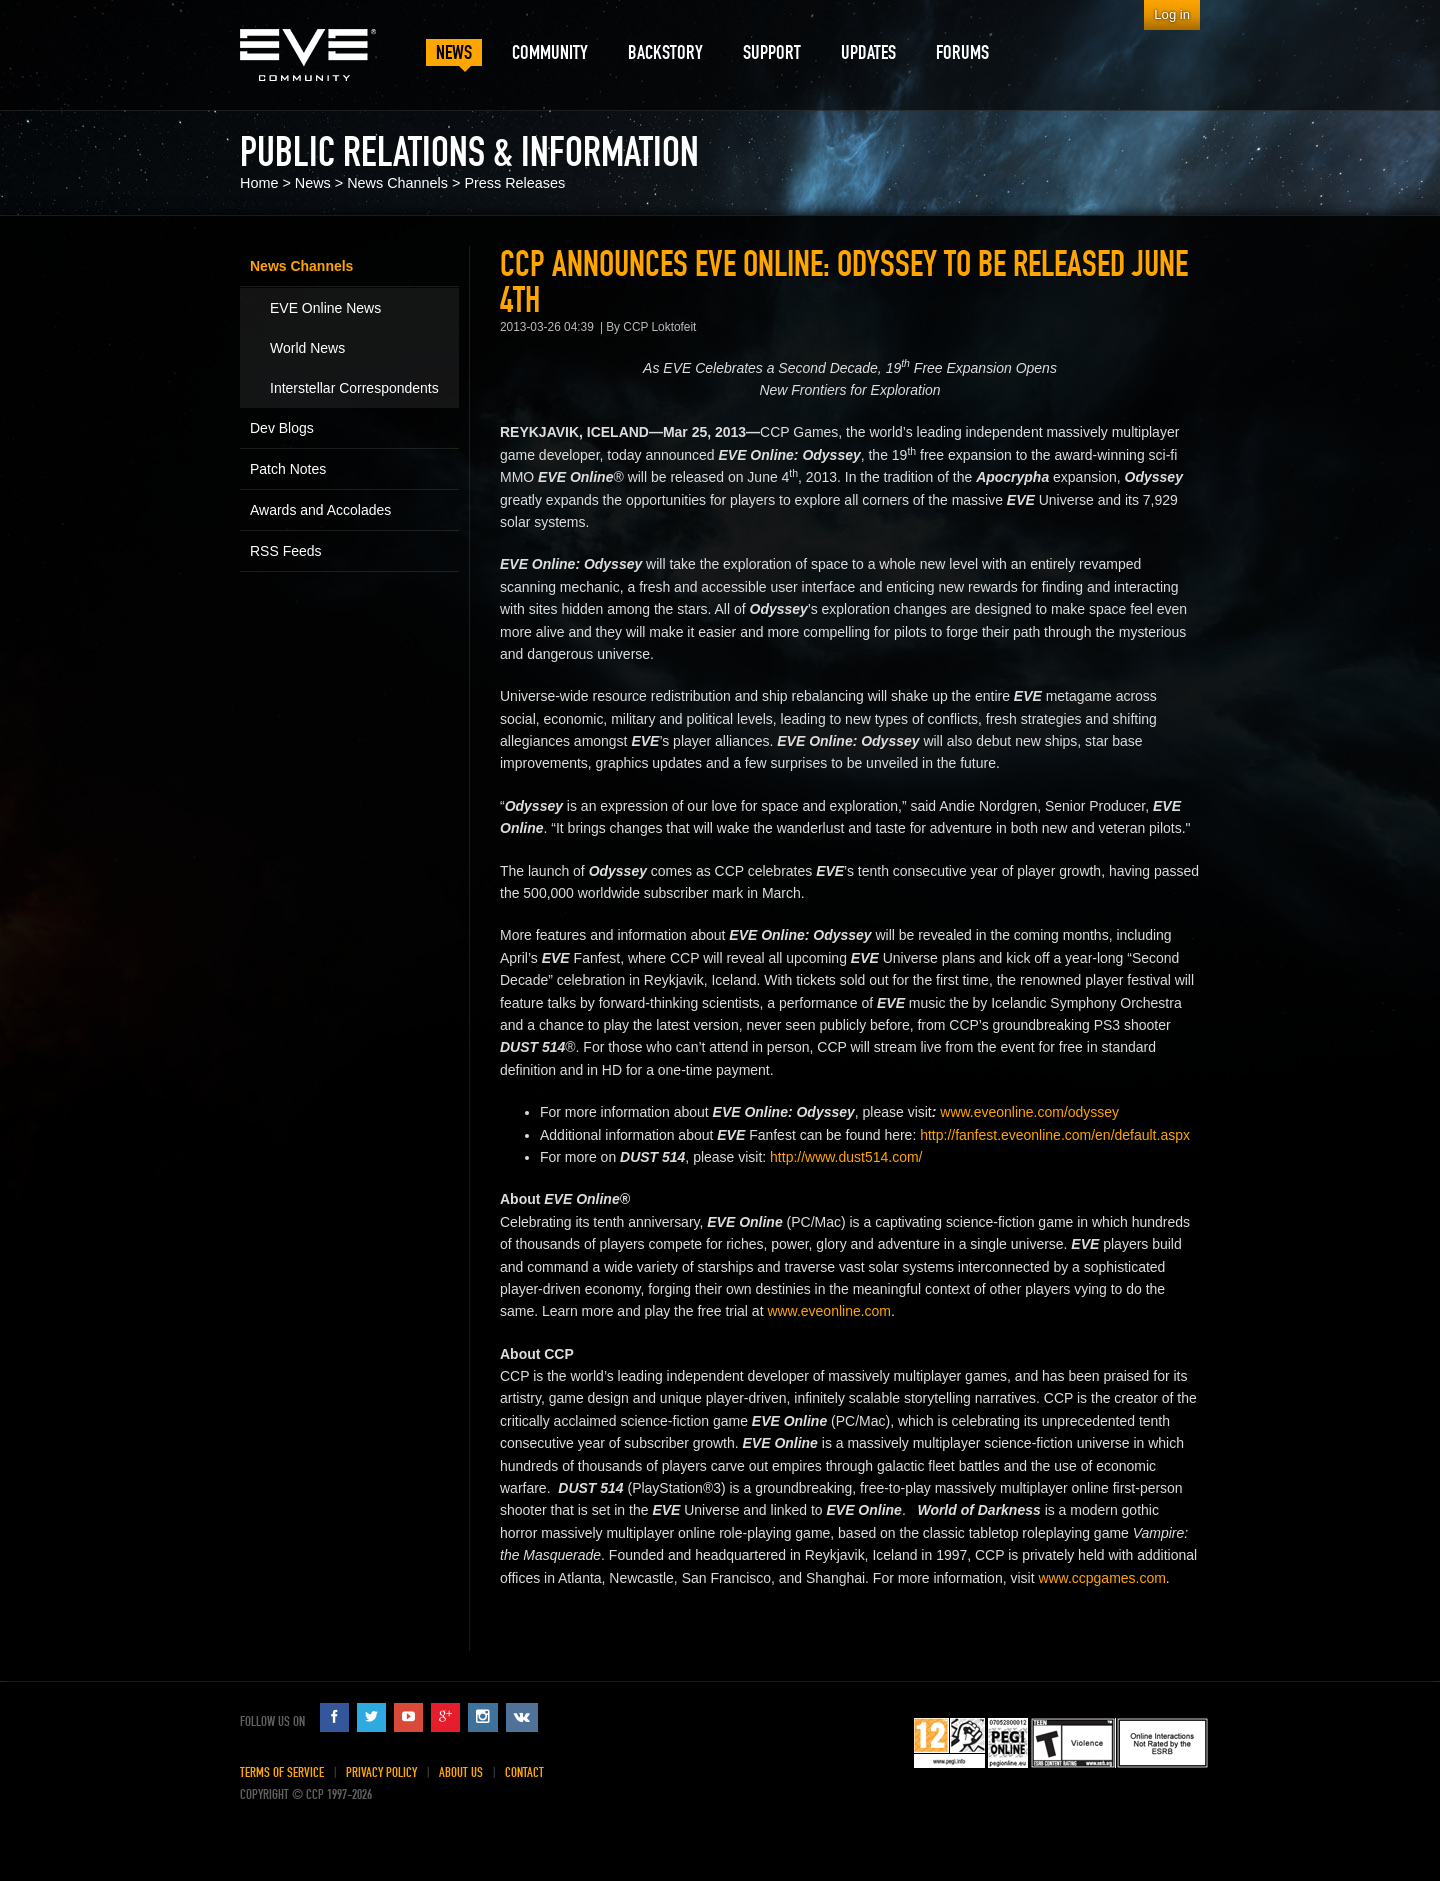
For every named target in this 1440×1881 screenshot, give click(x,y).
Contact (524, 1772)
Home (259, 183)
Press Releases (514, 183)
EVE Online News (325, 308)
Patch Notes (288, 469)
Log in (1172, 14)
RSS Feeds (286, 551)
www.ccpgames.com (1101, 1578)
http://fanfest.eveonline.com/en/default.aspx (1055, 1135)
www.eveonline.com (829, 1311)
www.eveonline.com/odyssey (1029, 1112)
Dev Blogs (282, 428)
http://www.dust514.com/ (846, 1157)
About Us (461, 1772)
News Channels (397, 183)
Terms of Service (282, 1772)
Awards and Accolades (320, 510)
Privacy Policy (381, 1772)
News (313, 183)
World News (307, 348)
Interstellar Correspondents (354, 388)
